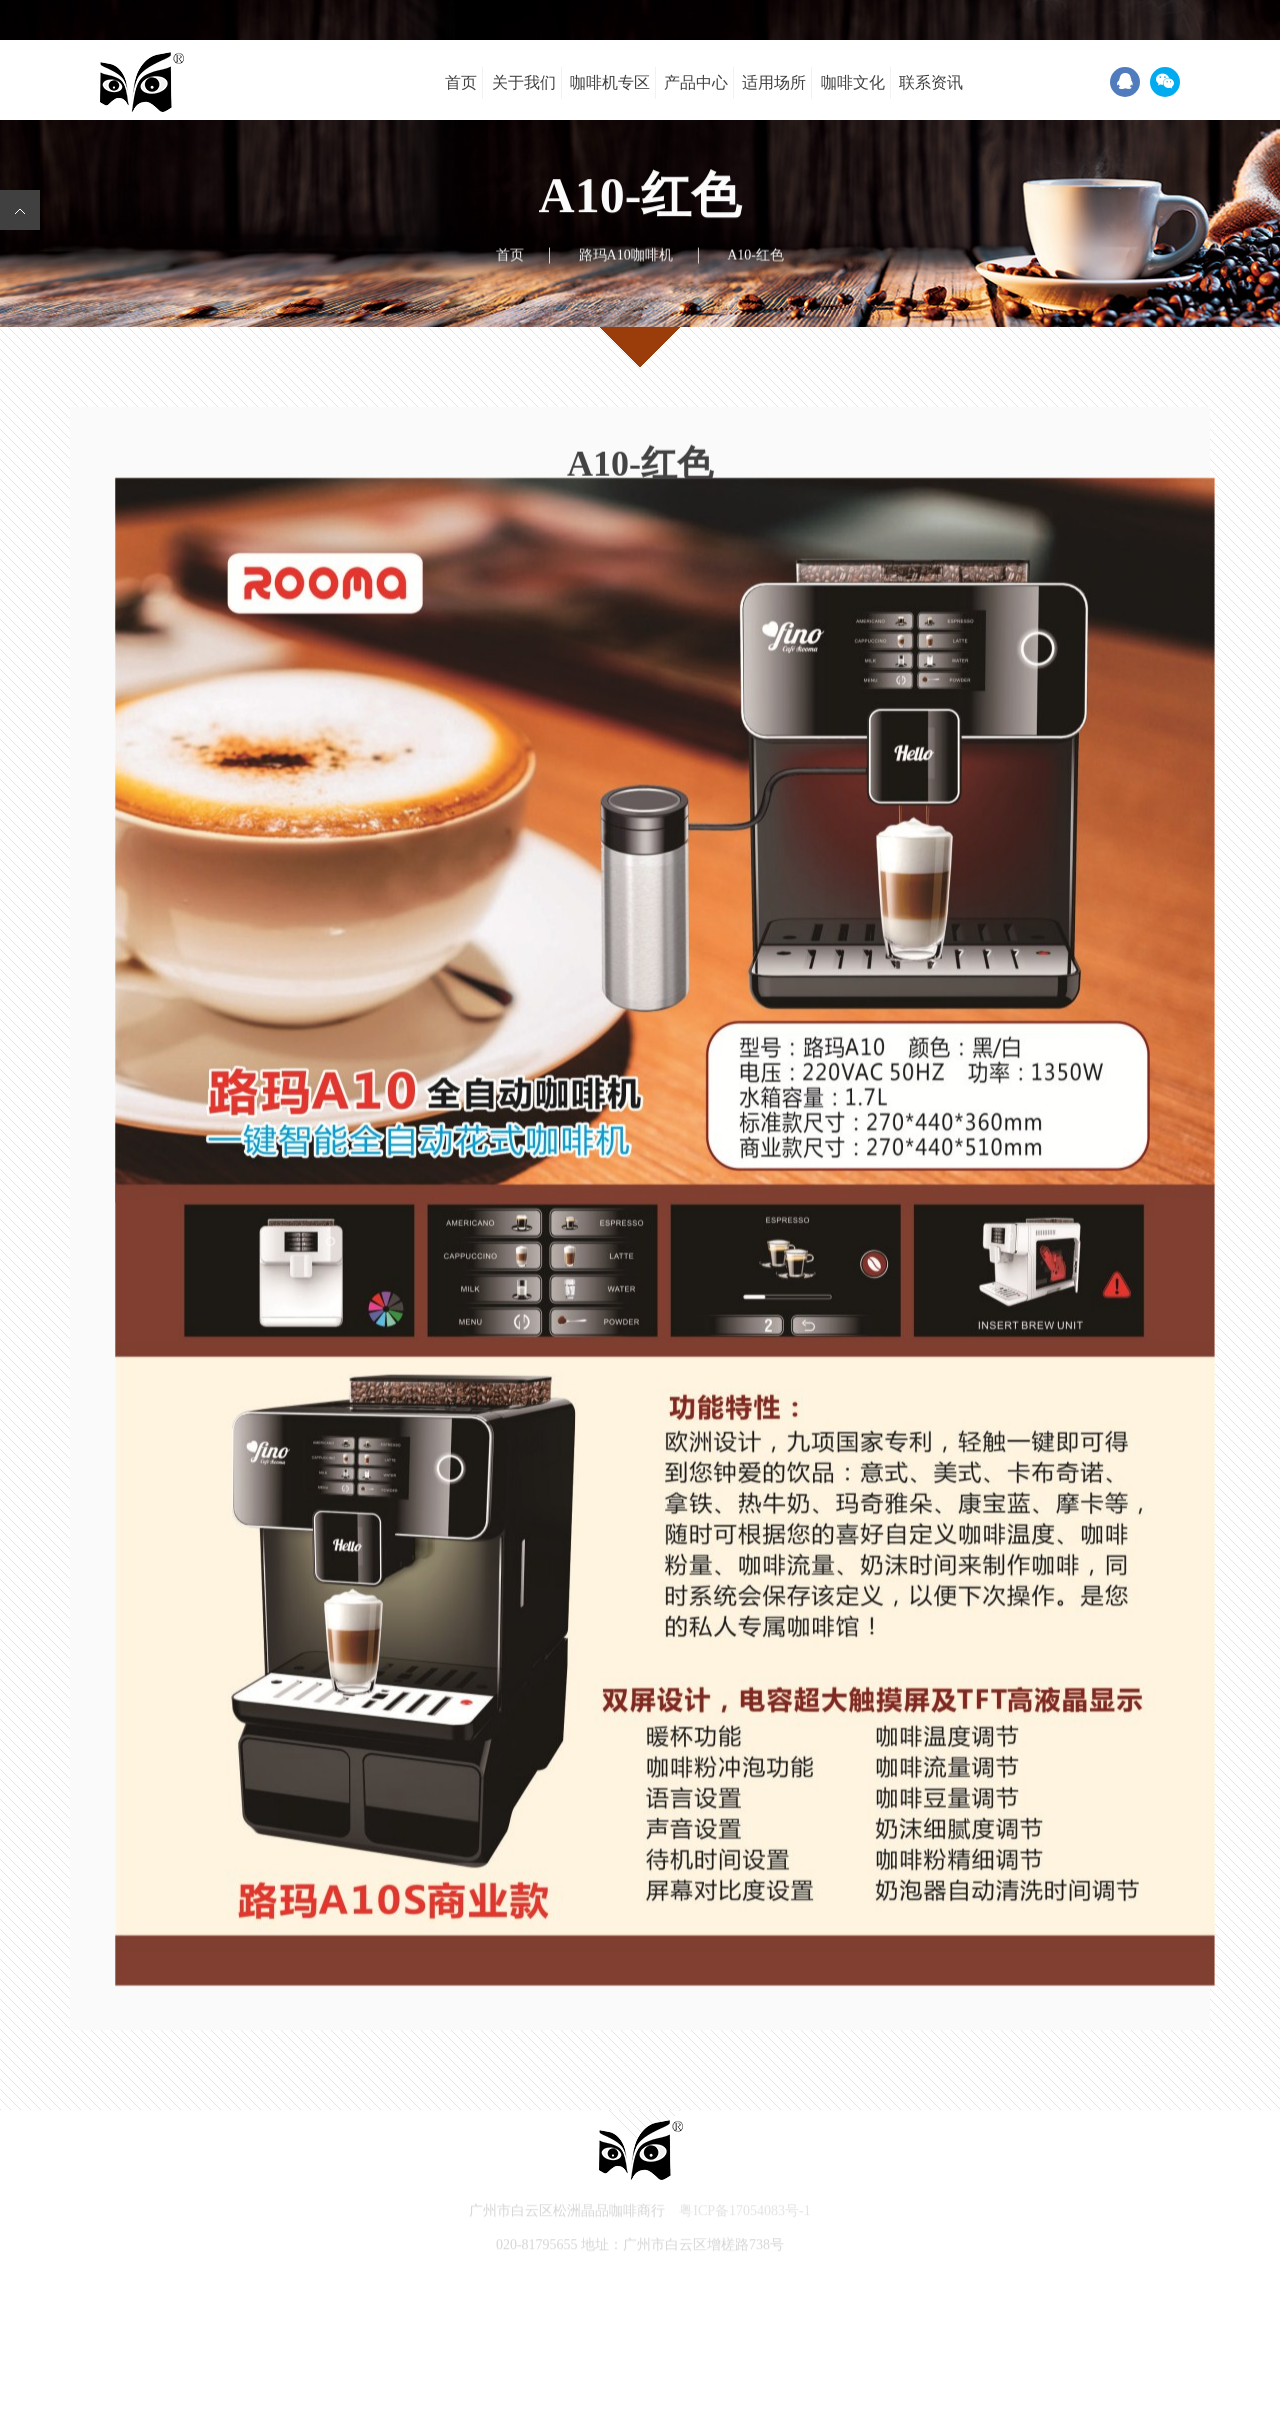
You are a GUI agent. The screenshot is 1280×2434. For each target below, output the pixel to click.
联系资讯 (931, 82)
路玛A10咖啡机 (626, 255)
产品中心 (696, 82)
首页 (461, 82)
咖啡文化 (853, 82)
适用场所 (774, 82)
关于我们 (524, 82)
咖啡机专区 (610, 82)
